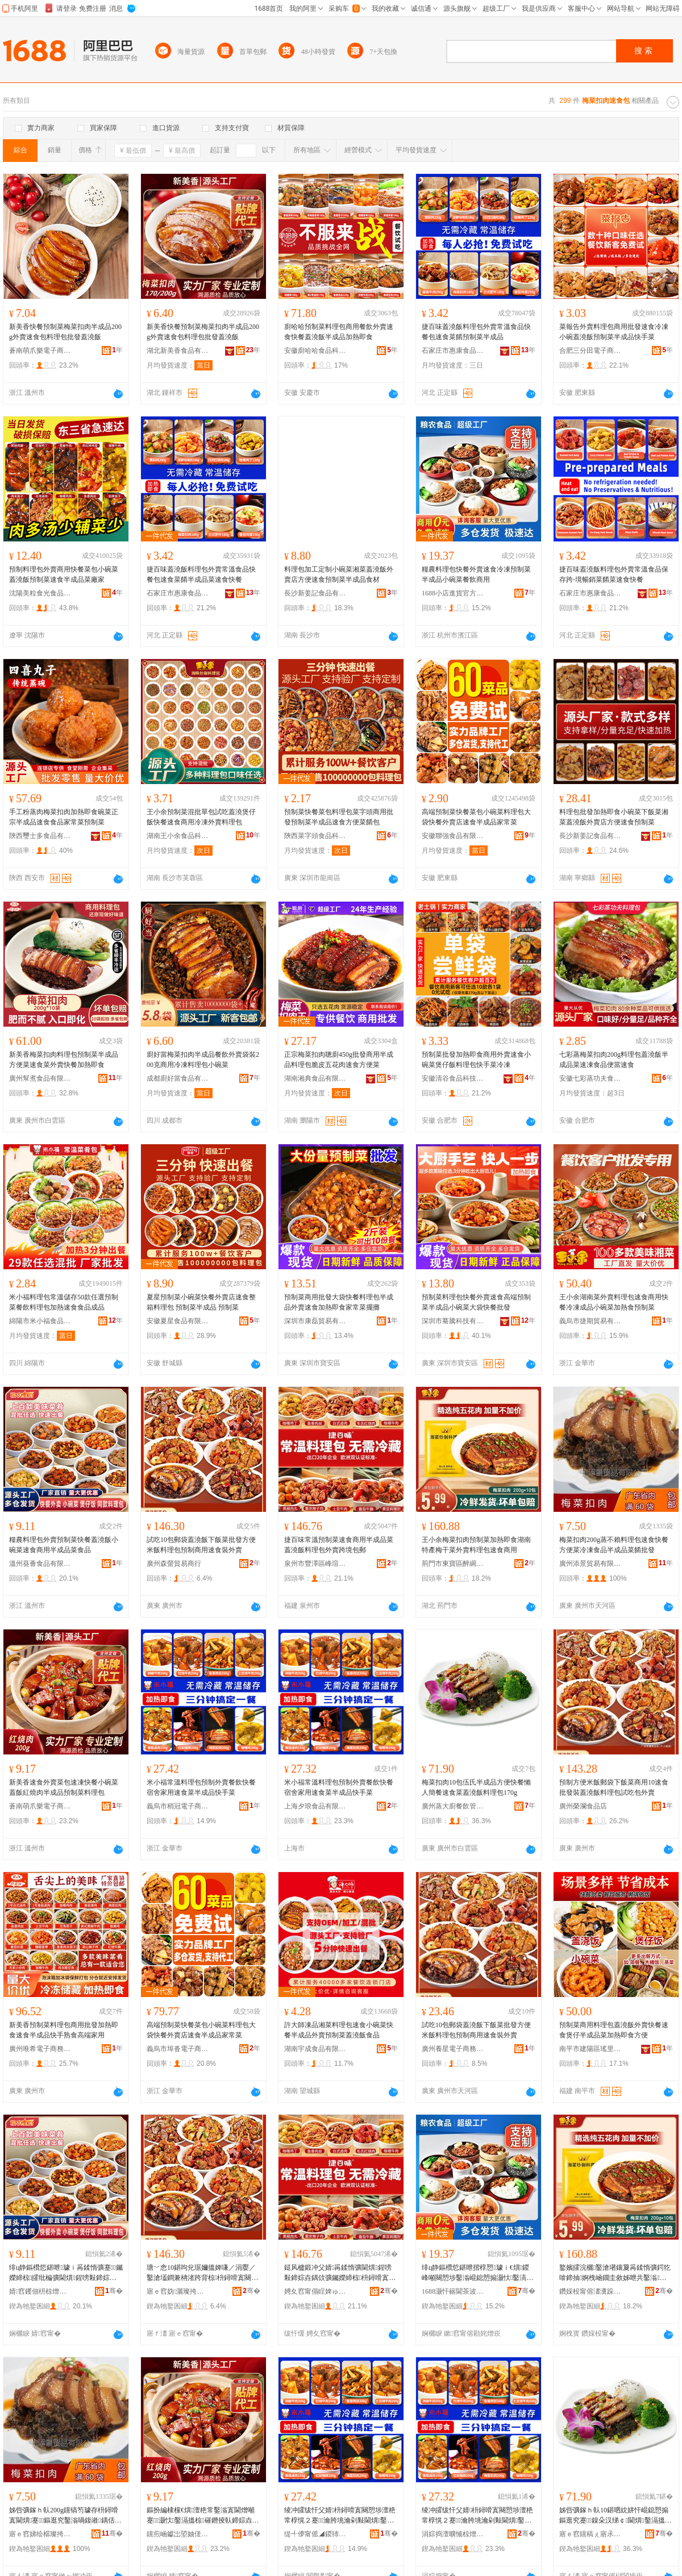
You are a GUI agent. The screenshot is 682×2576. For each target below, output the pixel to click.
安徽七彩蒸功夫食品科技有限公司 (590, 1078)
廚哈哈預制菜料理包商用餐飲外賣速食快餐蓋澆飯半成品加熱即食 (338, 332)
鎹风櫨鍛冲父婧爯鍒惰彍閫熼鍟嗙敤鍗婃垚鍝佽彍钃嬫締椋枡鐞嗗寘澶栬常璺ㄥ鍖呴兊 (340, 2273)
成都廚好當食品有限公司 (178, 1078)
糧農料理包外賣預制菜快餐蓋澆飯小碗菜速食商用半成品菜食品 (63, 1545)
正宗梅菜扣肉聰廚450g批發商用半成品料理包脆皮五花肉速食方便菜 (338, 1060)
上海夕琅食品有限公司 (315, 1806)
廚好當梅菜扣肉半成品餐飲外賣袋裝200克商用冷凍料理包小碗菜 (203, 1060)
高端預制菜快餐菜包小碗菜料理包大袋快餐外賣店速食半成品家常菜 (476, 817)
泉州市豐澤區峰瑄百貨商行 (315, 1564)
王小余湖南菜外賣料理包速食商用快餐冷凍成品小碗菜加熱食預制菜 (613, 1302)
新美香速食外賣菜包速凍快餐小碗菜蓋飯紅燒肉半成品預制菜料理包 (63, 1787)
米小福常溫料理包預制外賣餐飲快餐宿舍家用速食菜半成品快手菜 (201, 1787)
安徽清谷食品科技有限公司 (453, 1078)
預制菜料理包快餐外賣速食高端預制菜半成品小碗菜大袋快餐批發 (476, 1302)
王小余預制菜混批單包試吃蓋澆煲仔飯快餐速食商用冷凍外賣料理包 (201, 817)
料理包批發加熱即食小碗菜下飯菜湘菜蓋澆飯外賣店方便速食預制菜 (613, 817)
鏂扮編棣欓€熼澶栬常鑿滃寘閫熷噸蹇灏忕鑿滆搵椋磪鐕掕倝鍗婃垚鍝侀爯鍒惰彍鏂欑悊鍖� (203, 2515)
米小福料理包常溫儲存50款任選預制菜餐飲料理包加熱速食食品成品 (63, 1302)
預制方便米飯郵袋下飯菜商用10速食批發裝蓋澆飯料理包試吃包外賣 (613, 1787)
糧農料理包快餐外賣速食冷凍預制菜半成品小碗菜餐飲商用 (476, 574)
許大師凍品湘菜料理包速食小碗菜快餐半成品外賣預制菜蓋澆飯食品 (338, 2030)
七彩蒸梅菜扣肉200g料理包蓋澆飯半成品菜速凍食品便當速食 (613, 1060)
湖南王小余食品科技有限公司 (178, 836)
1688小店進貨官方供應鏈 (453, 593)
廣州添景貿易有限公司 (590, 1564)
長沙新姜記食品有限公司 (315, 593)
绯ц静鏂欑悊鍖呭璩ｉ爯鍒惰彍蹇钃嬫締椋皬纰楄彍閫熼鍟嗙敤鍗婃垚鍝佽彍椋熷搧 (66, 2273)
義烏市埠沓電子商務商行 (178, 2049)
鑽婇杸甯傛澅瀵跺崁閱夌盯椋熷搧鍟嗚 (590, 2291)
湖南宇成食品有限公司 (315, 2049)
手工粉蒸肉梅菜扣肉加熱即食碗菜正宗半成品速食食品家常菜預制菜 (63, 817)
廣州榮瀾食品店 (583, 1806)
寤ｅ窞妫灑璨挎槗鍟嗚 (178, 2291)
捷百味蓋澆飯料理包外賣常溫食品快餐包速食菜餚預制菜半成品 (476, 332)
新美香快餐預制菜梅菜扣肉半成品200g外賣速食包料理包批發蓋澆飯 (65, 332)
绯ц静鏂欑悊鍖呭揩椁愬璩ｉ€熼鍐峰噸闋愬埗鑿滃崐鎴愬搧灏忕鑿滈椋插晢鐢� (475, 2273)
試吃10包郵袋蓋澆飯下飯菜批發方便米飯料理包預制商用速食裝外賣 (201, 1545)
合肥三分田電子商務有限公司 (590, 351)
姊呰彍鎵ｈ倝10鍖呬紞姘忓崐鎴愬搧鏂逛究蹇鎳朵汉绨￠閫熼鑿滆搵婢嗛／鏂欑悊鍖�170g (615, 2515)
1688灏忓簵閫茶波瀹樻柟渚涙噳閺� (453, 2291)
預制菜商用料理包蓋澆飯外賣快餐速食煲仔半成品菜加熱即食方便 (613, 2030)
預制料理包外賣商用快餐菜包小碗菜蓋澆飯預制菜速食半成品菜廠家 (63, 574)
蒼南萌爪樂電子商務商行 (40, 351)
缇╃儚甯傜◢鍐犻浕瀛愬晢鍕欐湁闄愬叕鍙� (315, 2534)
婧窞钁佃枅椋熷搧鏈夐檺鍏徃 (40, 2291)
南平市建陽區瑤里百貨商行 (590, 2049)
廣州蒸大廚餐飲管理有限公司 (453, 1806)
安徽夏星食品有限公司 (178, 1321)
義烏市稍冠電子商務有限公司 (178, 1806)
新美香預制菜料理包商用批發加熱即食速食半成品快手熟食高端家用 (63, 2030)
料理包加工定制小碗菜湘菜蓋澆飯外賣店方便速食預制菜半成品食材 (338, 574)
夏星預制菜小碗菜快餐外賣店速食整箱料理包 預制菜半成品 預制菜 (201, 1302)
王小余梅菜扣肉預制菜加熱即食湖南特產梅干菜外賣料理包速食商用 (476, 1545)
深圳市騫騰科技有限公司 (453, 1321)
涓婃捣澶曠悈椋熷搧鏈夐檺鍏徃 (453, 2534)
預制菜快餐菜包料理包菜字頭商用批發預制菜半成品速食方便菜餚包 (338, 817)
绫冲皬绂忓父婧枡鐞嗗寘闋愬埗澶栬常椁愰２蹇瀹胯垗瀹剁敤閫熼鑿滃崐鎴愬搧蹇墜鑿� (340, 2515)
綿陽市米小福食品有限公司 (40, 1321)
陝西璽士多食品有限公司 (40, 836)
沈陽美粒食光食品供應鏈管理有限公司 (40, 593)
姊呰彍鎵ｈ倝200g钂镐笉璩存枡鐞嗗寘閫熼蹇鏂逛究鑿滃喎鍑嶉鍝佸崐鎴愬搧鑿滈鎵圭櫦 (65, 2515)
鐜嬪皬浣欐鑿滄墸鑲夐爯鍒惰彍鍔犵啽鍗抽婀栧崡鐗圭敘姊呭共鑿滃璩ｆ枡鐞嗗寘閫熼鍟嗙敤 (615, 2273)
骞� (114, 2291)
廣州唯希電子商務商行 (40, 2049)
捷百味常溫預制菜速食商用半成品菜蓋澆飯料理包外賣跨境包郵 (338, 1545)
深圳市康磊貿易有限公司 (315, 1321)
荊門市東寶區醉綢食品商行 (453, 1564)
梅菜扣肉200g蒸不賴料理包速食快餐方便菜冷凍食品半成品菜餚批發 (613, 1545)
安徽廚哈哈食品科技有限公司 (315, 351)
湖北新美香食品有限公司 (178, 351)
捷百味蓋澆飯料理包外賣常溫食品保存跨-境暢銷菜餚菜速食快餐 (613, 574)
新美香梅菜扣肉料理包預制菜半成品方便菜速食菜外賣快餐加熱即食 (63, 1060)
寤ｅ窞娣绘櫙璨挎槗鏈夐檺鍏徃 (40, 2534)
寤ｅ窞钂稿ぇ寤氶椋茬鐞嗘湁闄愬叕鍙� (590, 2534)
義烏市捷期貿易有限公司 (590, 1321)
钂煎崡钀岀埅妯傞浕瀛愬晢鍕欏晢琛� (178, 2534)
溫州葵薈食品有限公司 (40, 1564)
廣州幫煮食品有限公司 (40, 1078)
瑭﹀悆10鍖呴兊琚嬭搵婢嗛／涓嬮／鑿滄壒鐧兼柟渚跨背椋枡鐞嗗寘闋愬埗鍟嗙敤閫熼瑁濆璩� (202, 2273)
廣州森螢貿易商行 (174, 1564)
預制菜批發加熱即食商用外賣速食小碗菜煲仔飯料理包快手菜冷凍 (476, 1060)
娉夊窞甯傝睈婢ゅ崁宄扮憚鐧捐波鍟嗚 (315, 2291)
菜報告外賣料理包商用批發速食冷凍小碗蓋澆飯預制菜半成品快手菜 (613, 332)
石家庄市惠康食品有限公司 (453, 351)
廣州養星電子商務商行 (453, 2049)
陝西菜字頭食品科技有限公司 (315, 836)
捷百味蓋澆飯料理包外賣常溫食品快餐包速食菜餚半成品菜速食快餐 (201, 574)
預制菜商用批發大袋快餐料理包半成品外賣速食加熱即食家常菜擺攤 (338, 1302)
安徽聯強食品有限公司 (453, 836)
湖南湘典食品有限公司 (315, 1078)
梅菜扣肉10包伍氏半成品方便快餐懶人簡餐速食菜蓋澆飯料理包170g (476, 1787)
